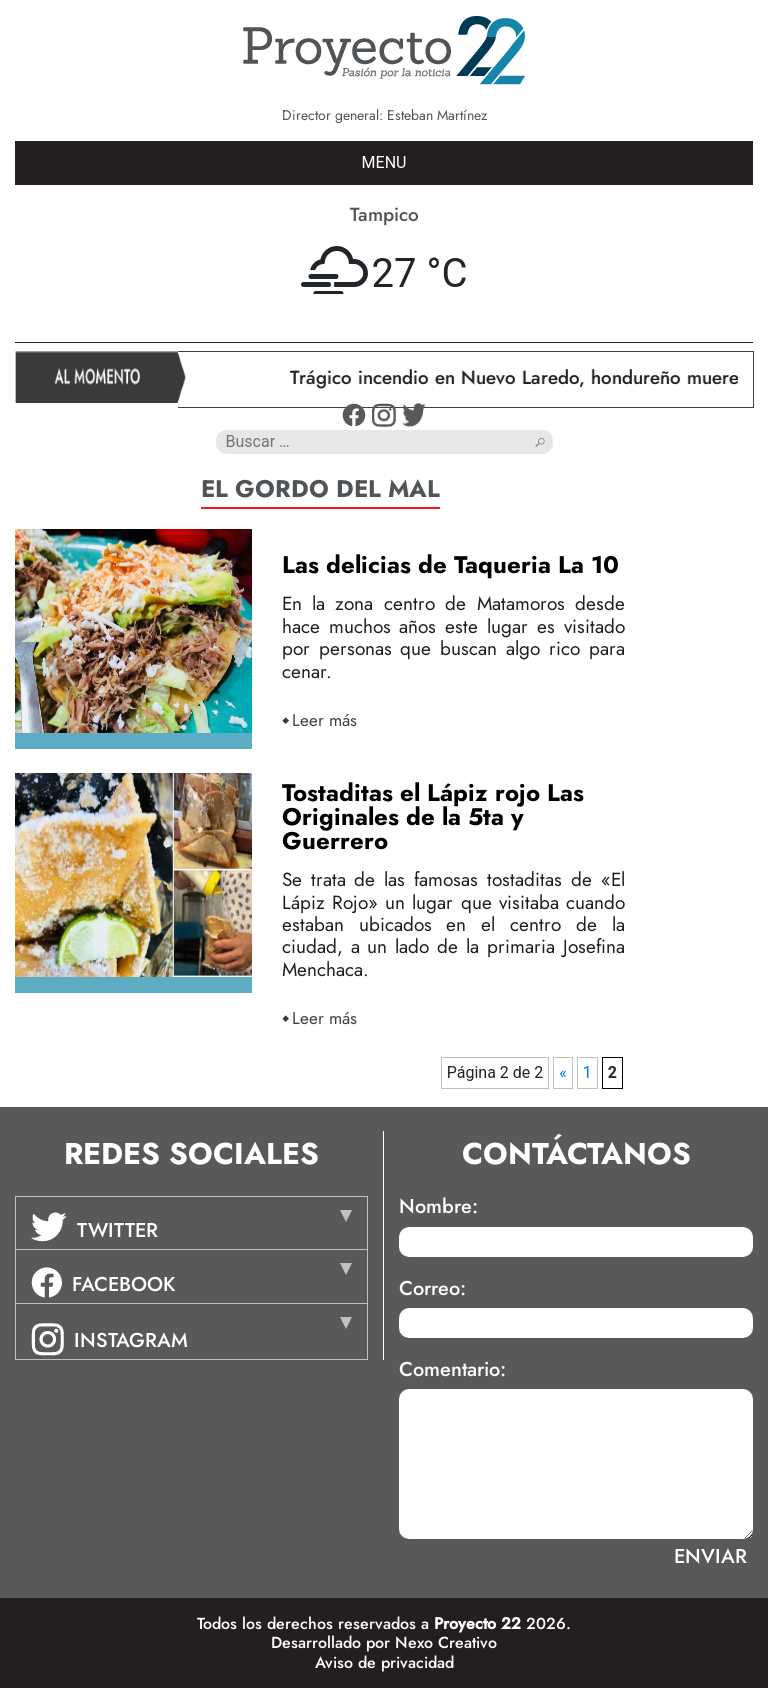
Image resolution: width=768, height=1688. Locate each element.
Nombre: (438, 1207)
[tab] (191, 1223)
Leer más (324, 719)
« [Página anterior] (563, 1072)
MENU (384, 162)
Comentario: (452, 1370)
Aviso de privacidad (384, 1662)
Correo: (432, 1289)
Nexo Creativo (446, 1642)
